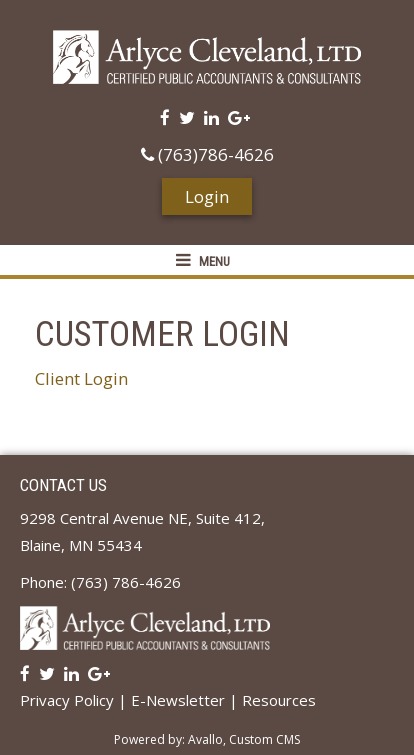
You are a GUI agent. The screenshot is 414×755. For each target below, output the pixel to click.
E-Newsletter (178, 700)
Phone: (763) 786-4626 (100, 582)
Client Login (81, 378)
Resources (279, 700)
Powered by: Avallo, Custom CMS (207, 739)
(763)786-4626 (207, 154)
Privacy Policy (67, 700)
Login (207, 196)
